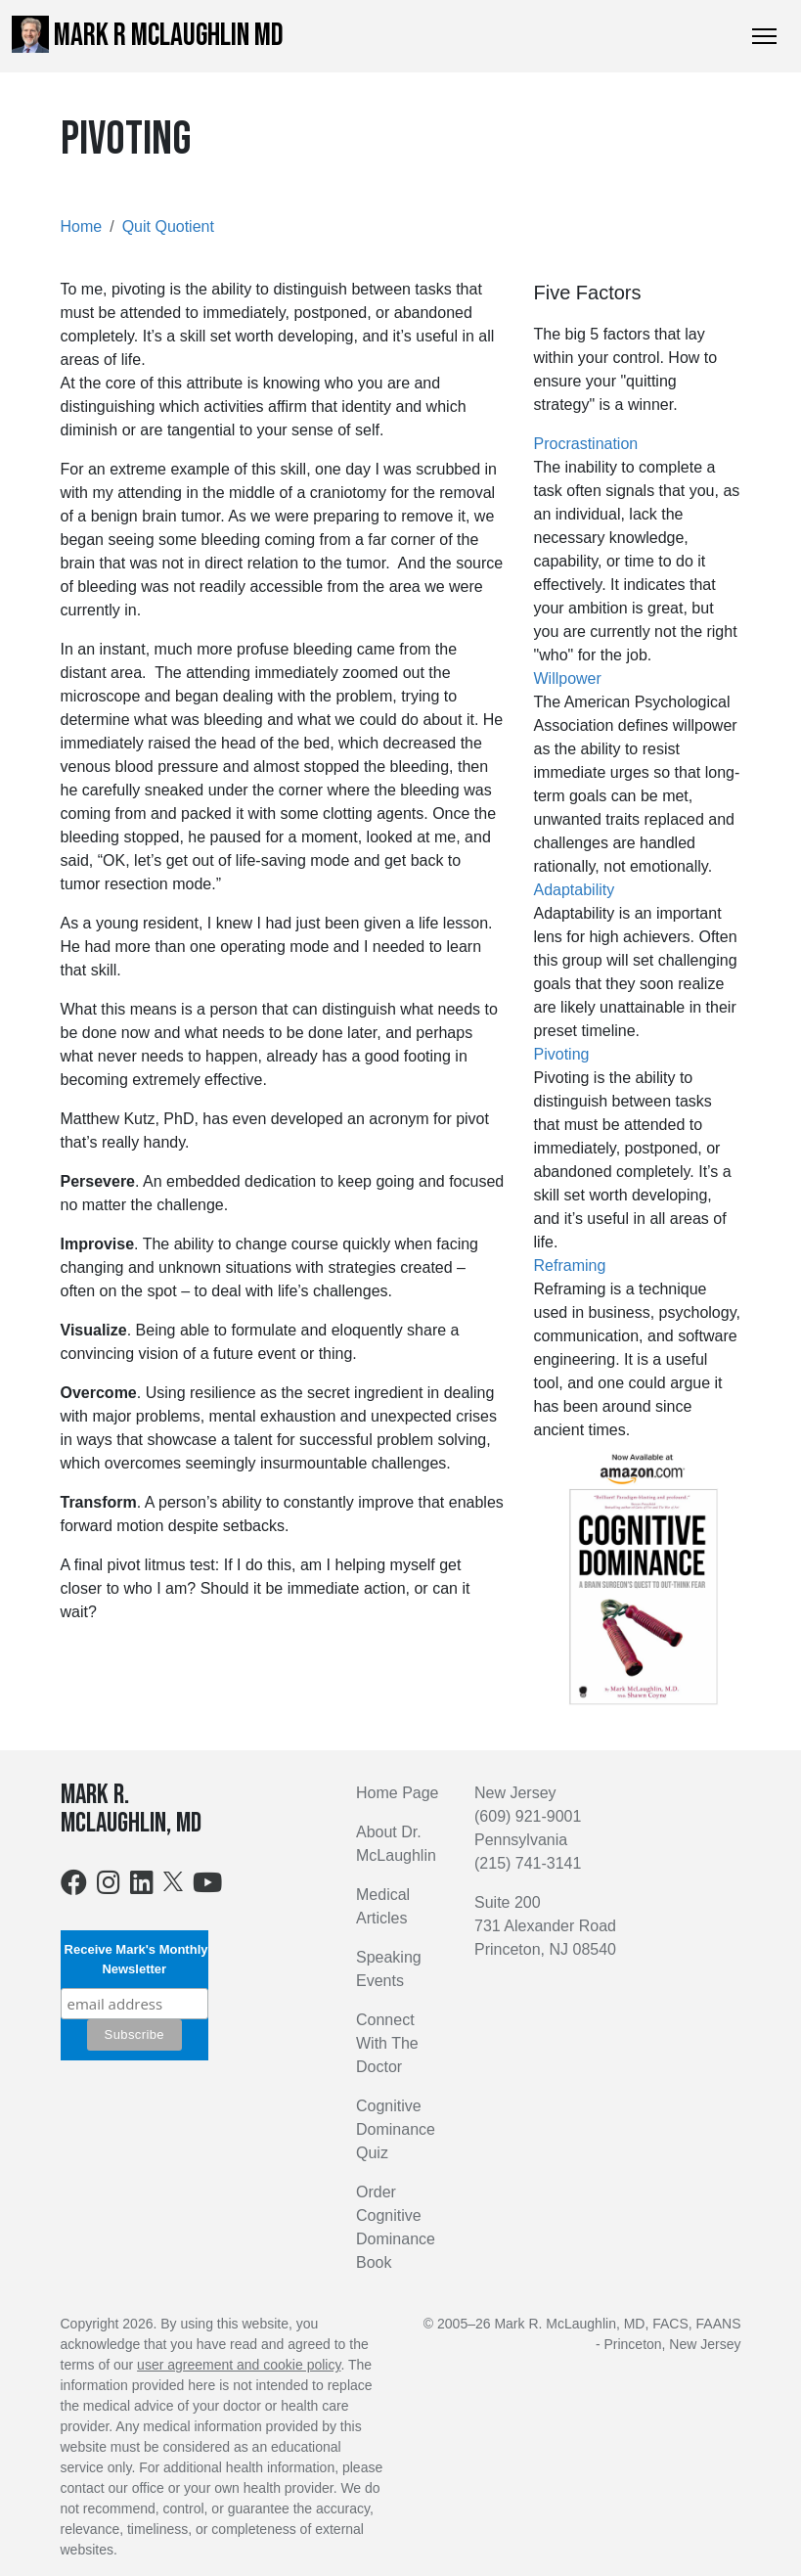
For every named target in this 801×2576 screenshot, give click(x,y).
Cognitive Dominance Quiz (395, 2129)
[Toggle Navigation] (764, 36)
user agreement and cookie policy (238, 2365)
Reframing (570, 1265)
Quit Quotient (168, 226)
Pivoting (562, 1054)
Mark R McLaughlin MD (148, 35)
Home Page (397, 1793)
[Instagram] (108, 1886)
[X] (173, 1880)
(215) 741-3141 (527, 1863)
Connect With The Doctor (387, 2043)
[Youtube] (207, 1886)
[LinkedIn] (142, 1886)
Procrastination (586, 443)
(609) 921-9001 (527, 1816)
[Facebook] (74, 1886)
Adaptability (574, 889)
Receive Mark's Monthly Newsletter (134, 1959)
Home (82, 226)
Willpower (567, 678)
